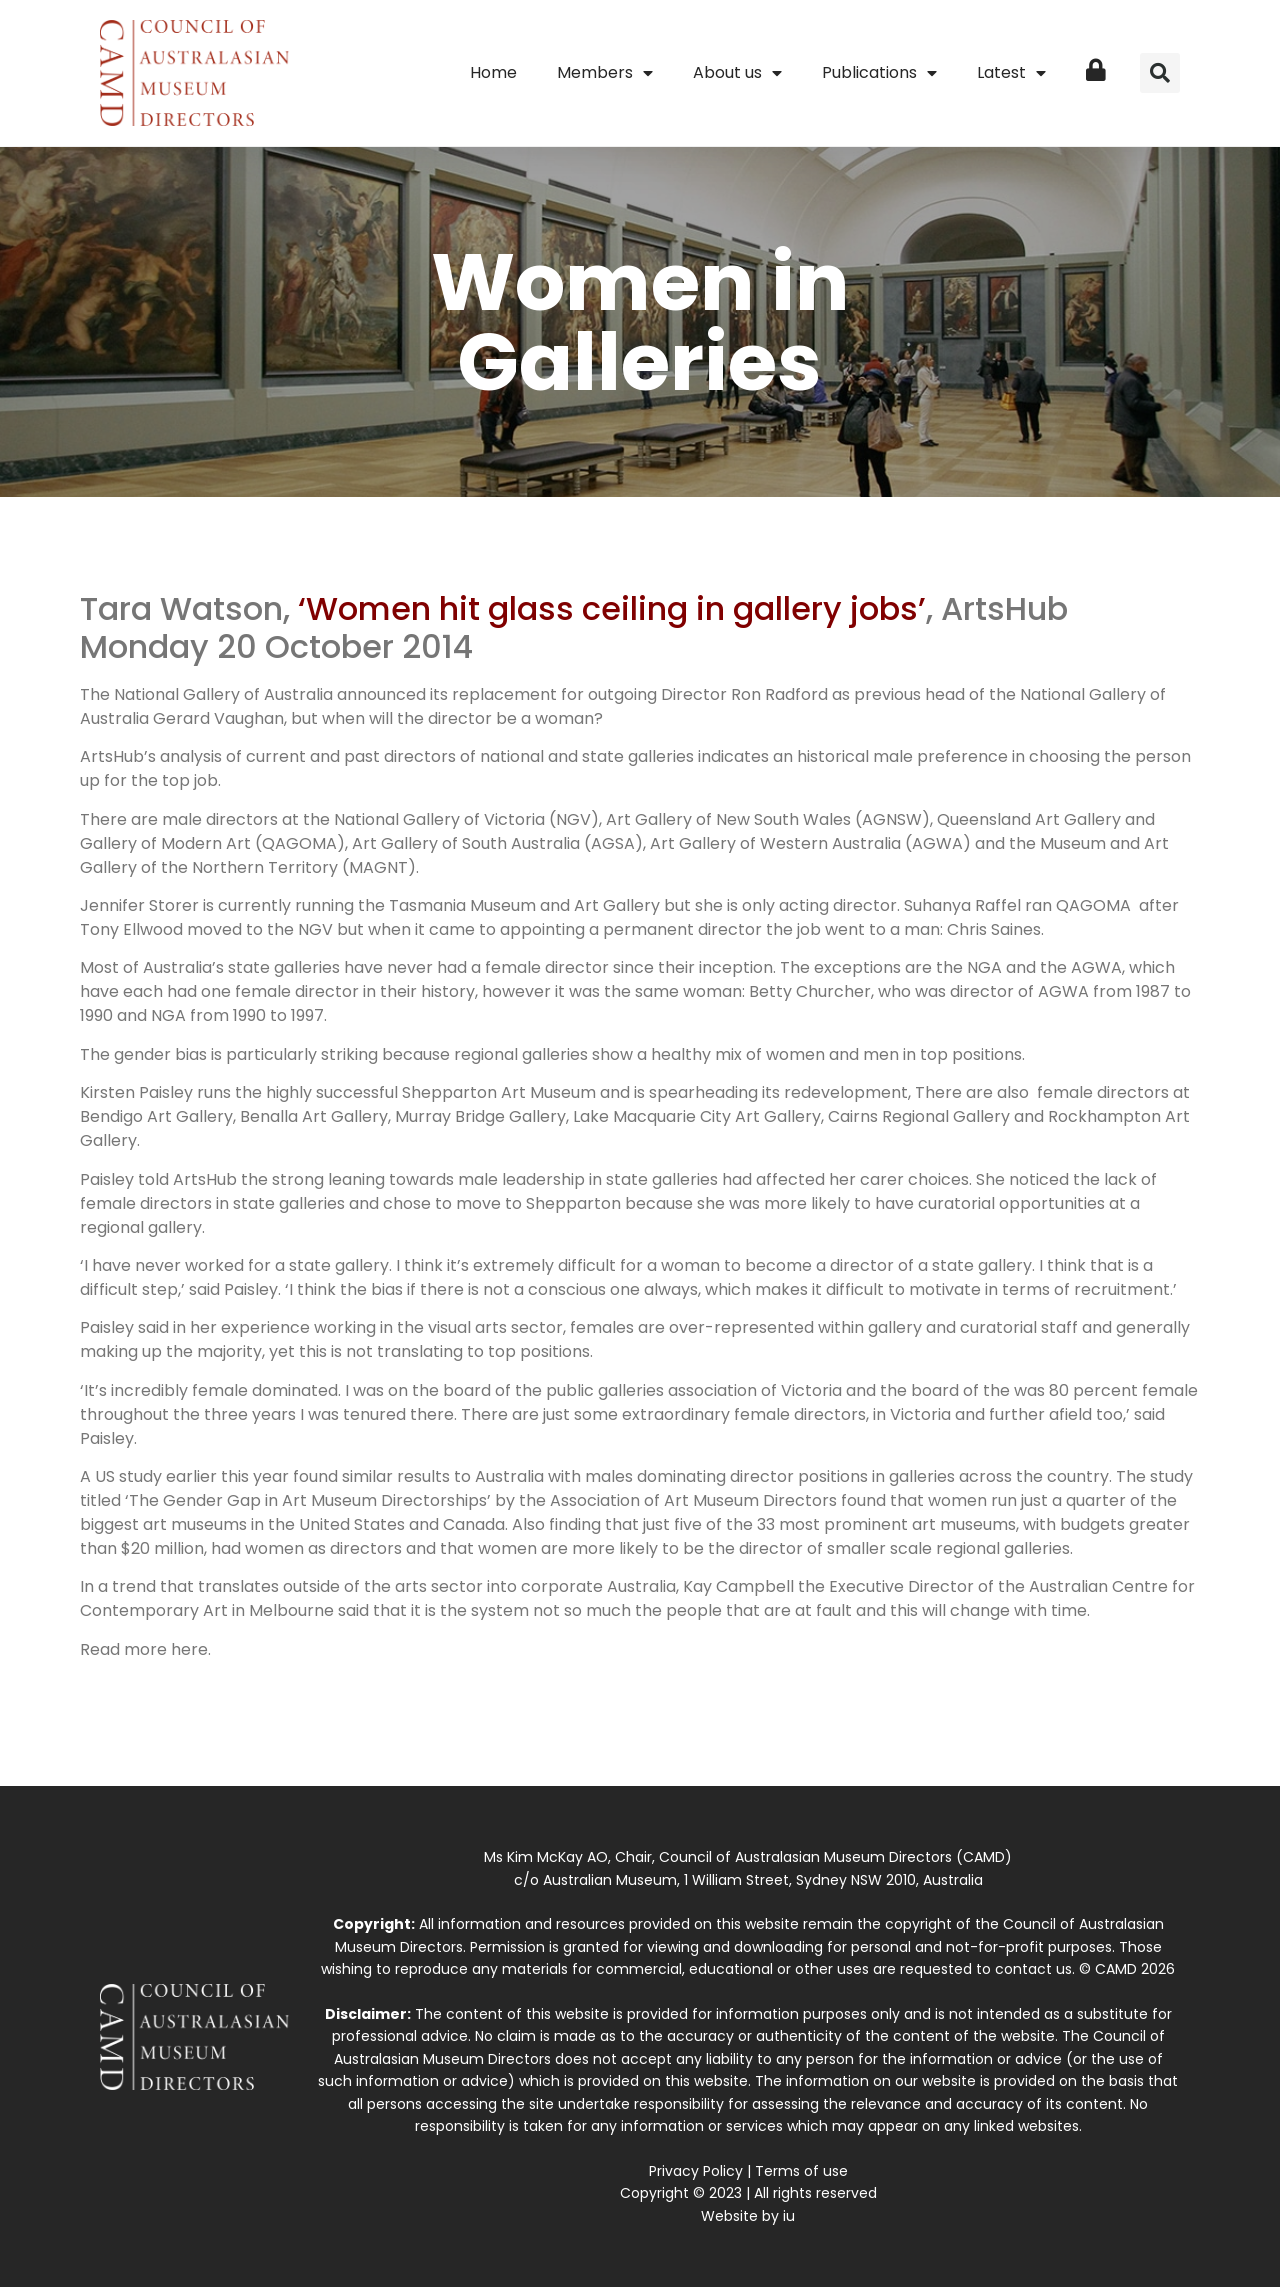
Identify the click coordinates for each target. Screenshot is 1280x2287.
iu (789, 2216)
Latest (1011, 73)
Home (493, 72)
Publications (879, 73)
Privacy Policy (696, 2171)
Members (605, 73)
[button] (1160, 73)
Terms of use (801, 2171)
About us (737, 73)
